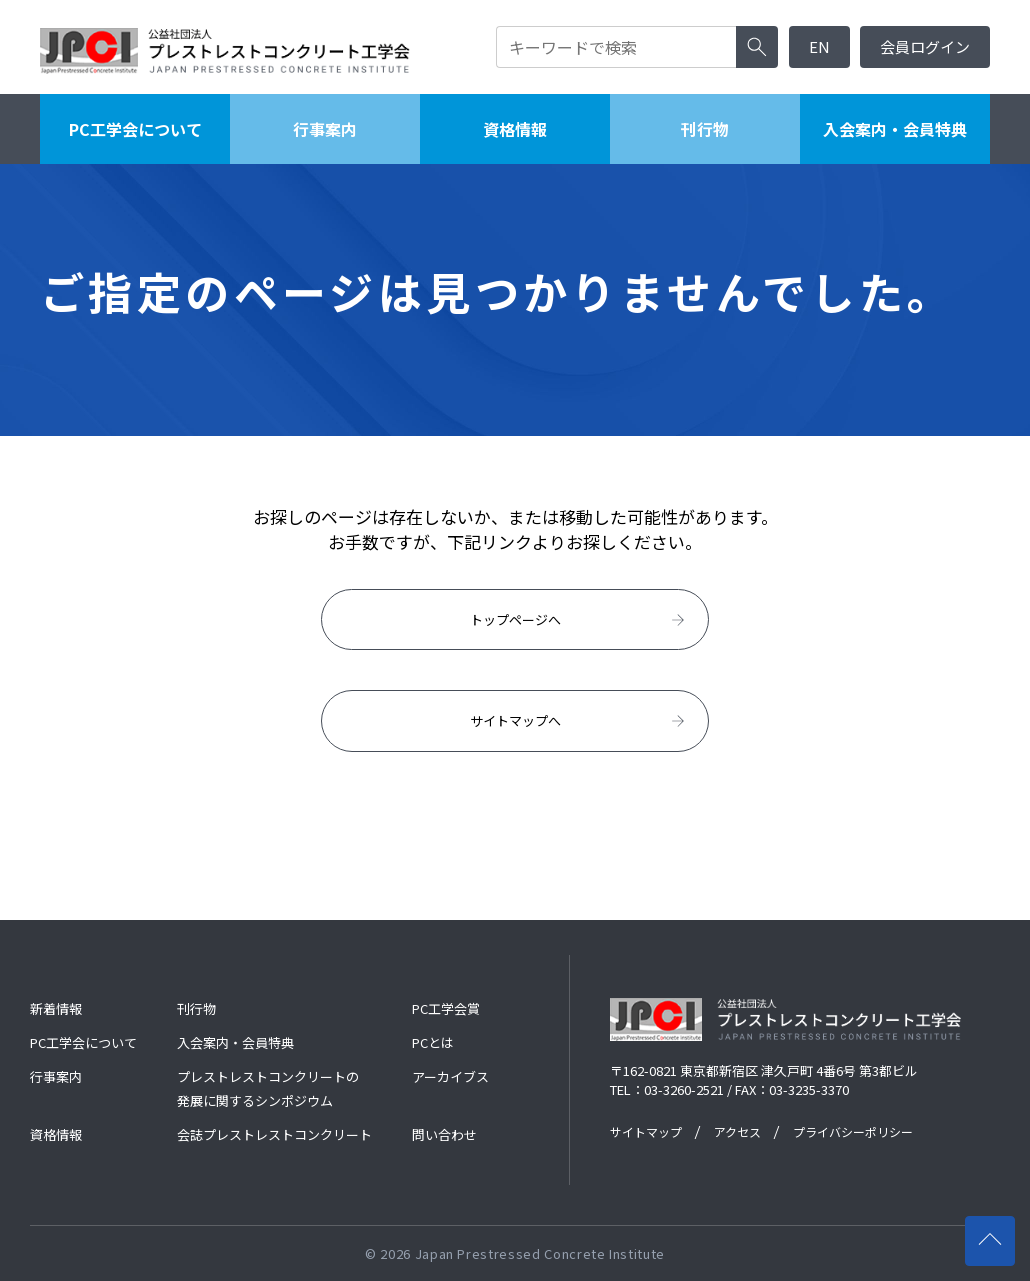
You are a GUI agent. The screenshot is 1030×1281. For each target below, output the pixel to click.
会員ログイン (925, 46)
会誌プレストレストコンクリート (274, 1134)
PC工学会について (135, 129)
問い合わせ (444, 1134)
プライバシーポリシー (853, 1131)
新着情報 (56, 1008)
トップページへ (579, 620)
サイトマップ (646, 1131)
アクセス (737, 1131)
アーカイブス (450, 1076)
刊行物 (705, 129)
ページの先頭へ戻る (996, 1231)
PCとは (433, 1042)
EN (819, 46)
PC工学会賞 (446, 1008)
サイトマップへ (579, 721)
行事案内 (325, 129)
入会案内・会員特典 (895, 129)
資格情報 (515, 129)
